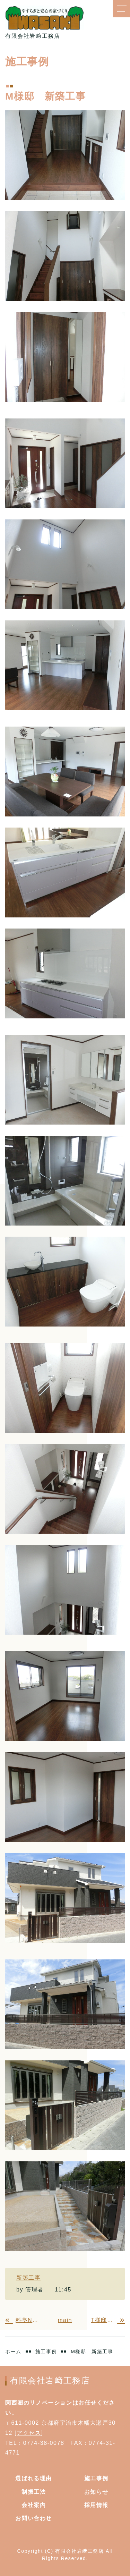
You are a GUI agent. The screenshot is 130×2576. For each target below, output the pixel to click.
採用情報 (96, 2505)
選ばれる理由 (33, 2478)
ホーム (13, 2351)
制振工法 (33, 2492)
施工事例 (46, 2351)
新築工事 (28, 2278)
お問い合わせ (33, 2518)
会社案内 (33, 2505)
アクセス (29, 2433)
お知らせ (96, 2492)
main (65, 2320)
